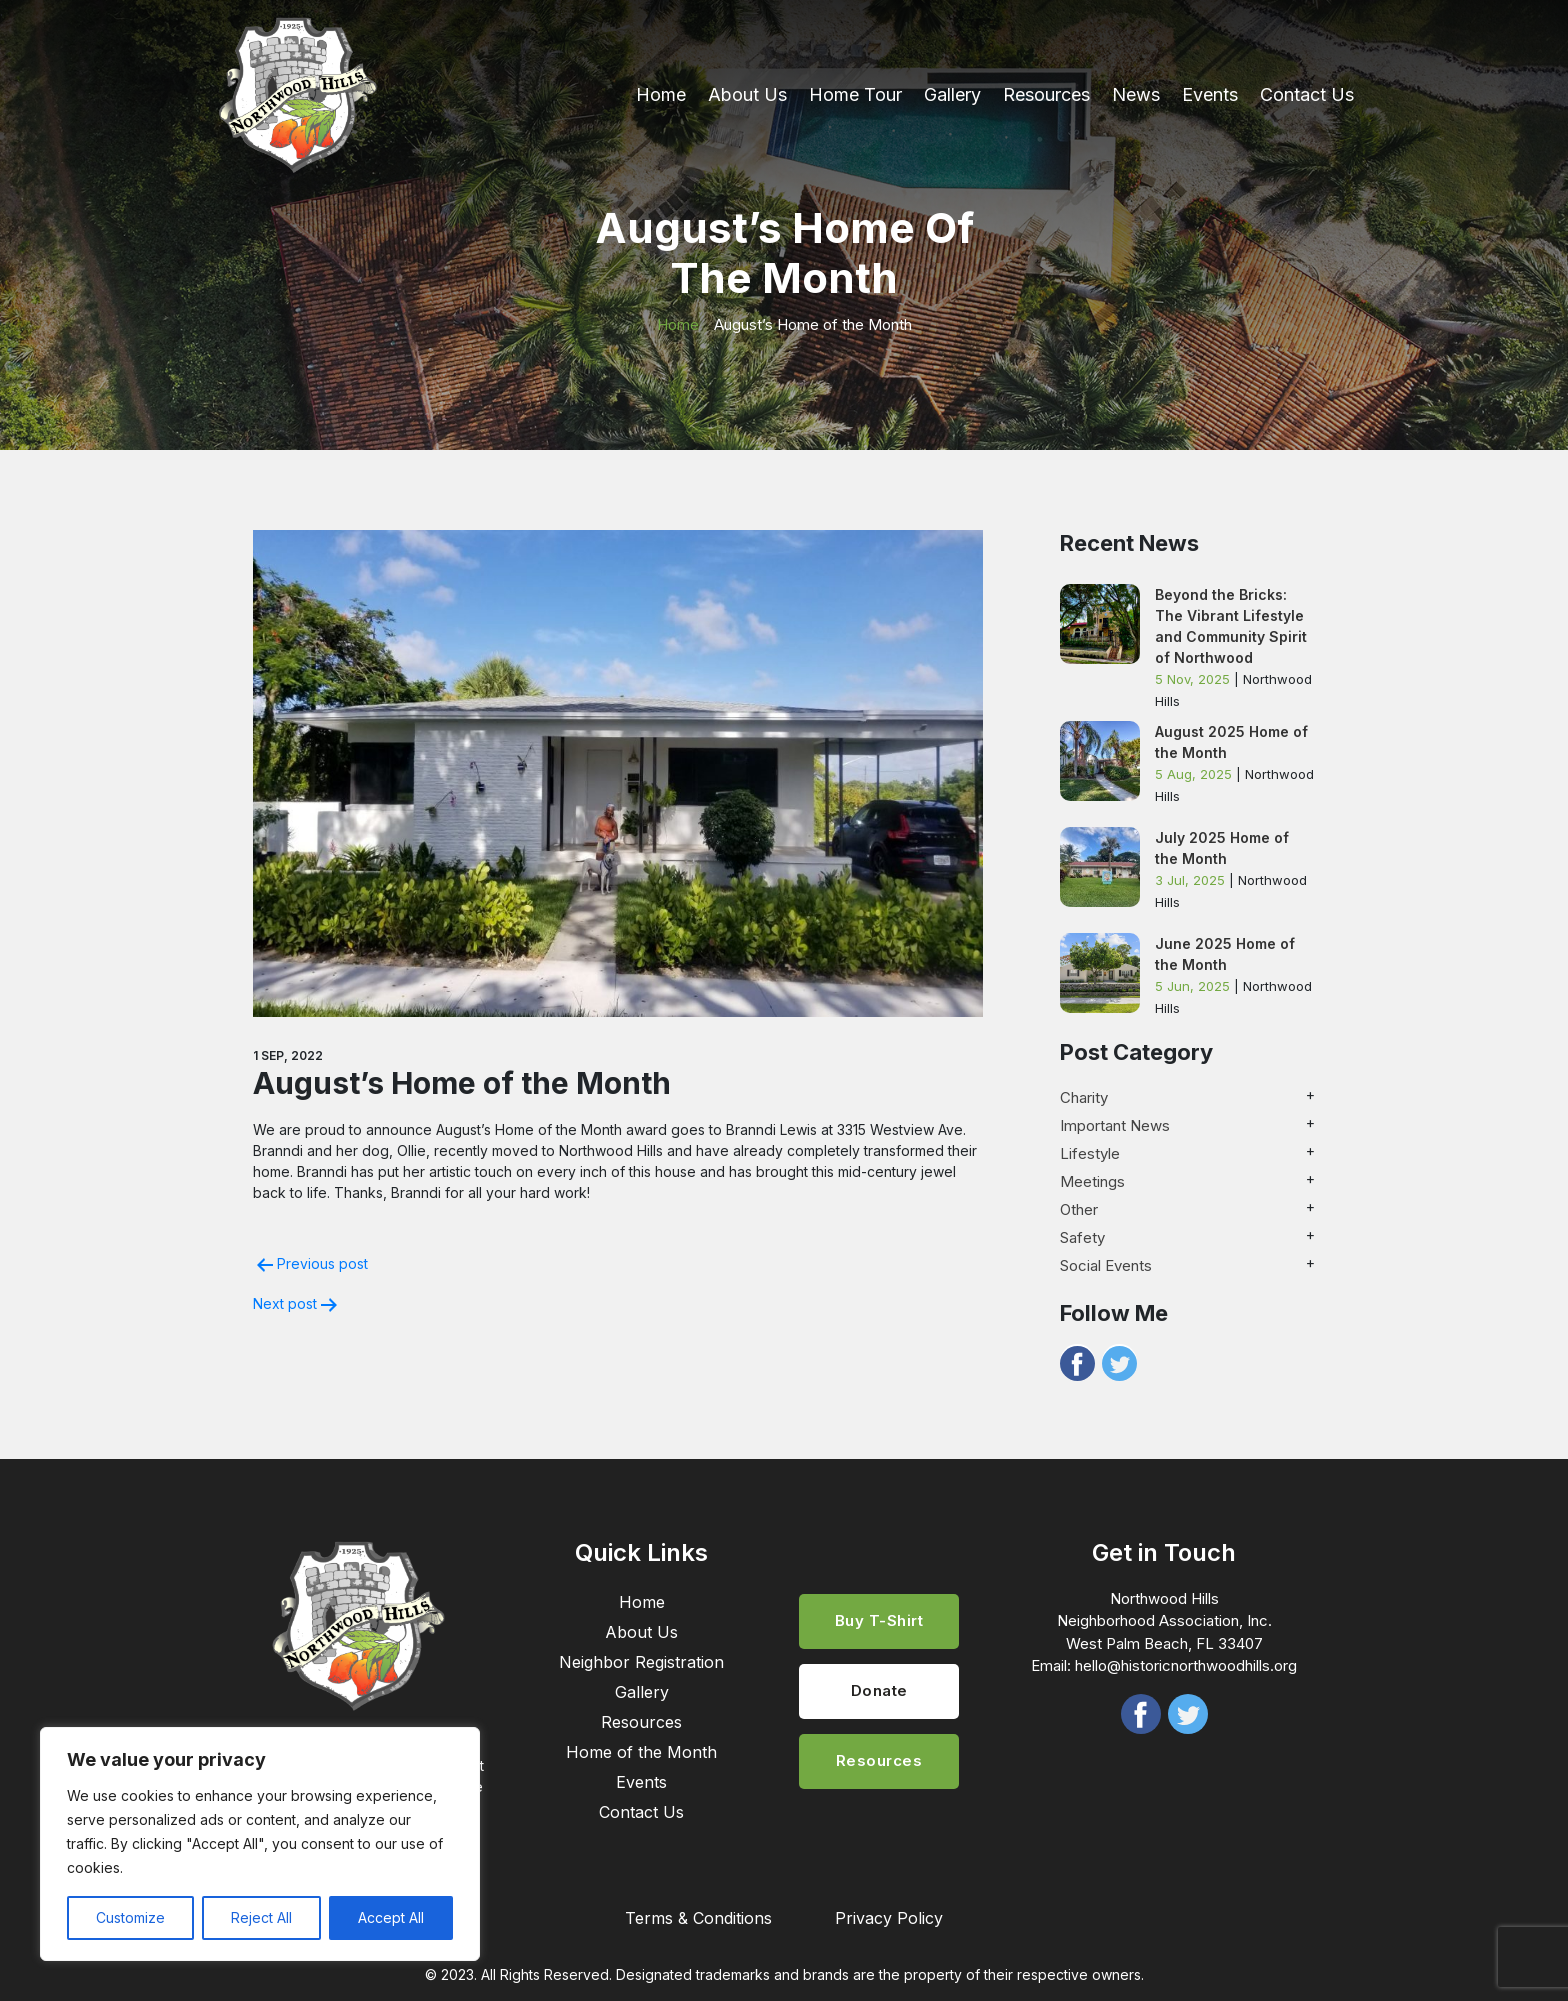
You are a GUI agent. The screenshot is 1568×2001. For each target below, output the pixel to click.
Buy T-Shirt (879, 1620)
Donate (879, 1690)
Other (1079, 1209)
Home (661, 94)
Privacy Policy (889, 1918)
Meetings (1092, 1181)
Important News (1115, 1125)
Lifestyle (1090, 1153)
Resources (1046, 94)
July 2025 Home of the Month (1222, 848)
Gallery (952, 94)
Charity (1084, 1097)
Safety (1082, 1237)
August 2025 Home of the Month (1231, 742)
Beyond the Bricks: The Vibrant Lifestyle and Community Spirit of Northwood (1231, 626)
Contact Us (1307, 94)
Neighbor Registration (641, 1662)
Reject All (261, 1917)
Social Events (1106, 1265)
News (1136, 94)
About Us (747, 94)
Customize (130, 1917)
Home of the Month (641, 1752)
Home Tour (855, 94)
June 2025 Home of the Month (1225, 954)
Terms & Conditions (698, 1918)
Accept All (391, 1917)
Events (1210, 94)
